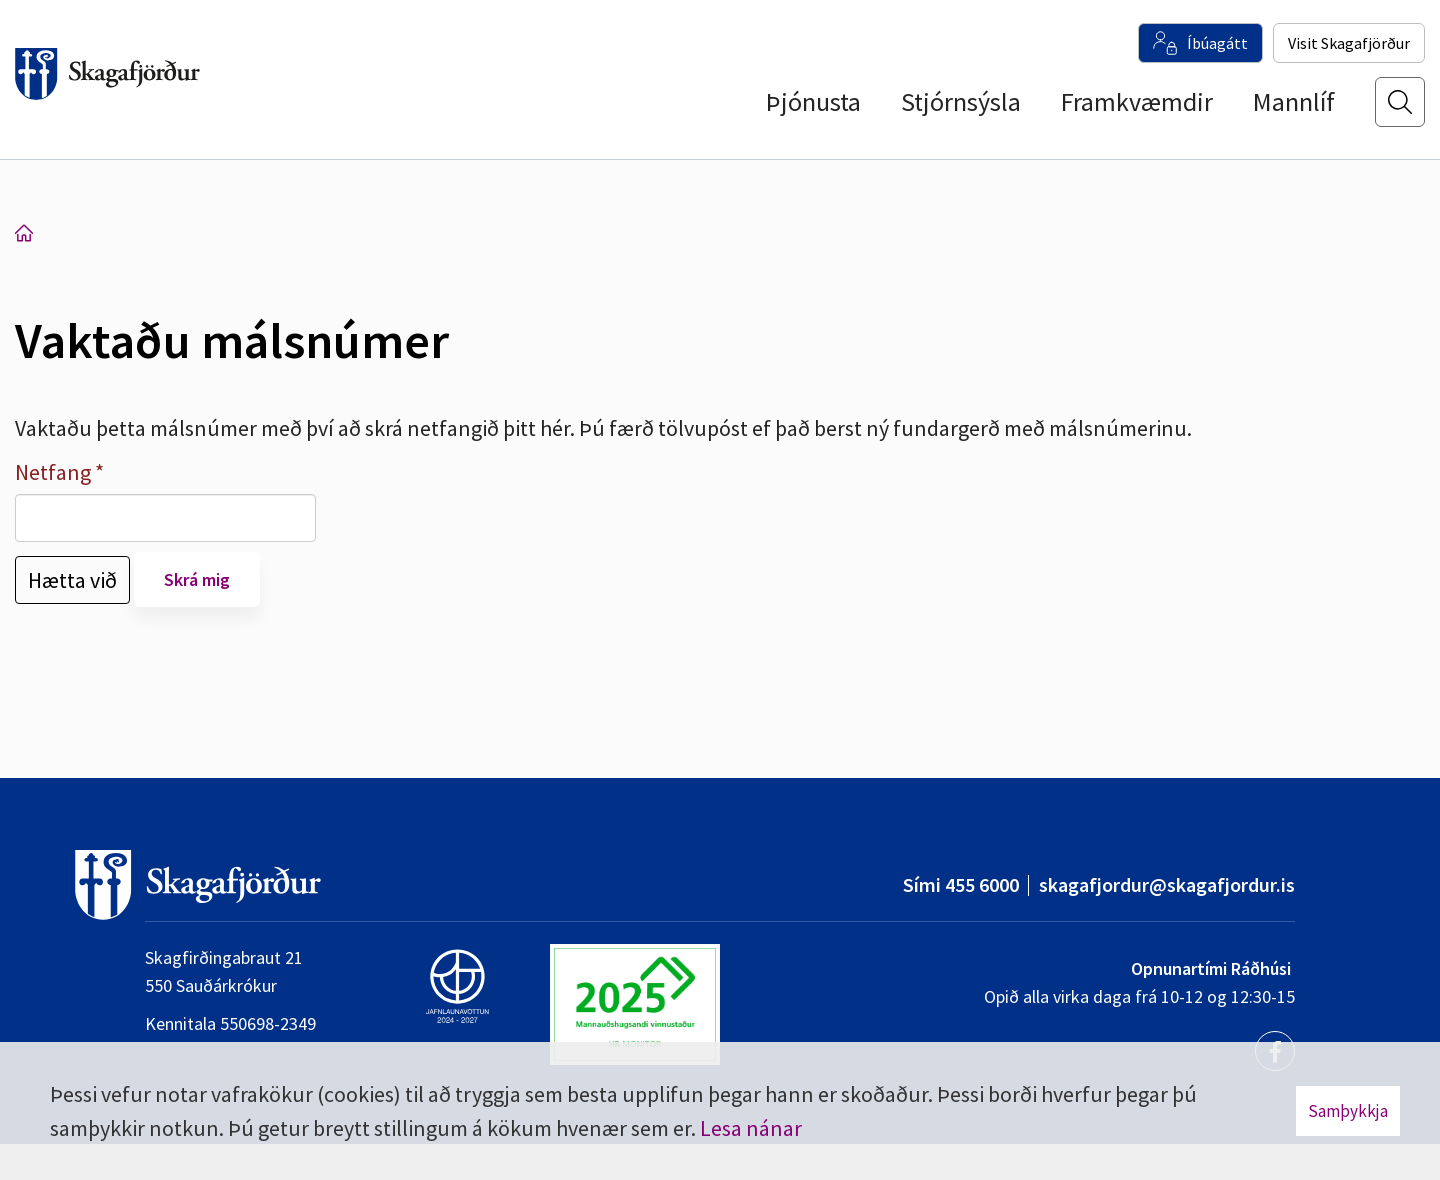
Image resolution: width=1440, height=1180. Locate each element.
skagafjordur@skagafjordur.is (1167, 884)
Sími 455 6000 (961, 884)
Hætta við (72, 580)
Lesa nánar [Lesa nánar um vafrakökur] (751, 1128)
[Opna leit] (1400, 111)
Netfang (53, 472)
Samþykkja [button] (1348, 1111)
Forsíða (24, 233)
